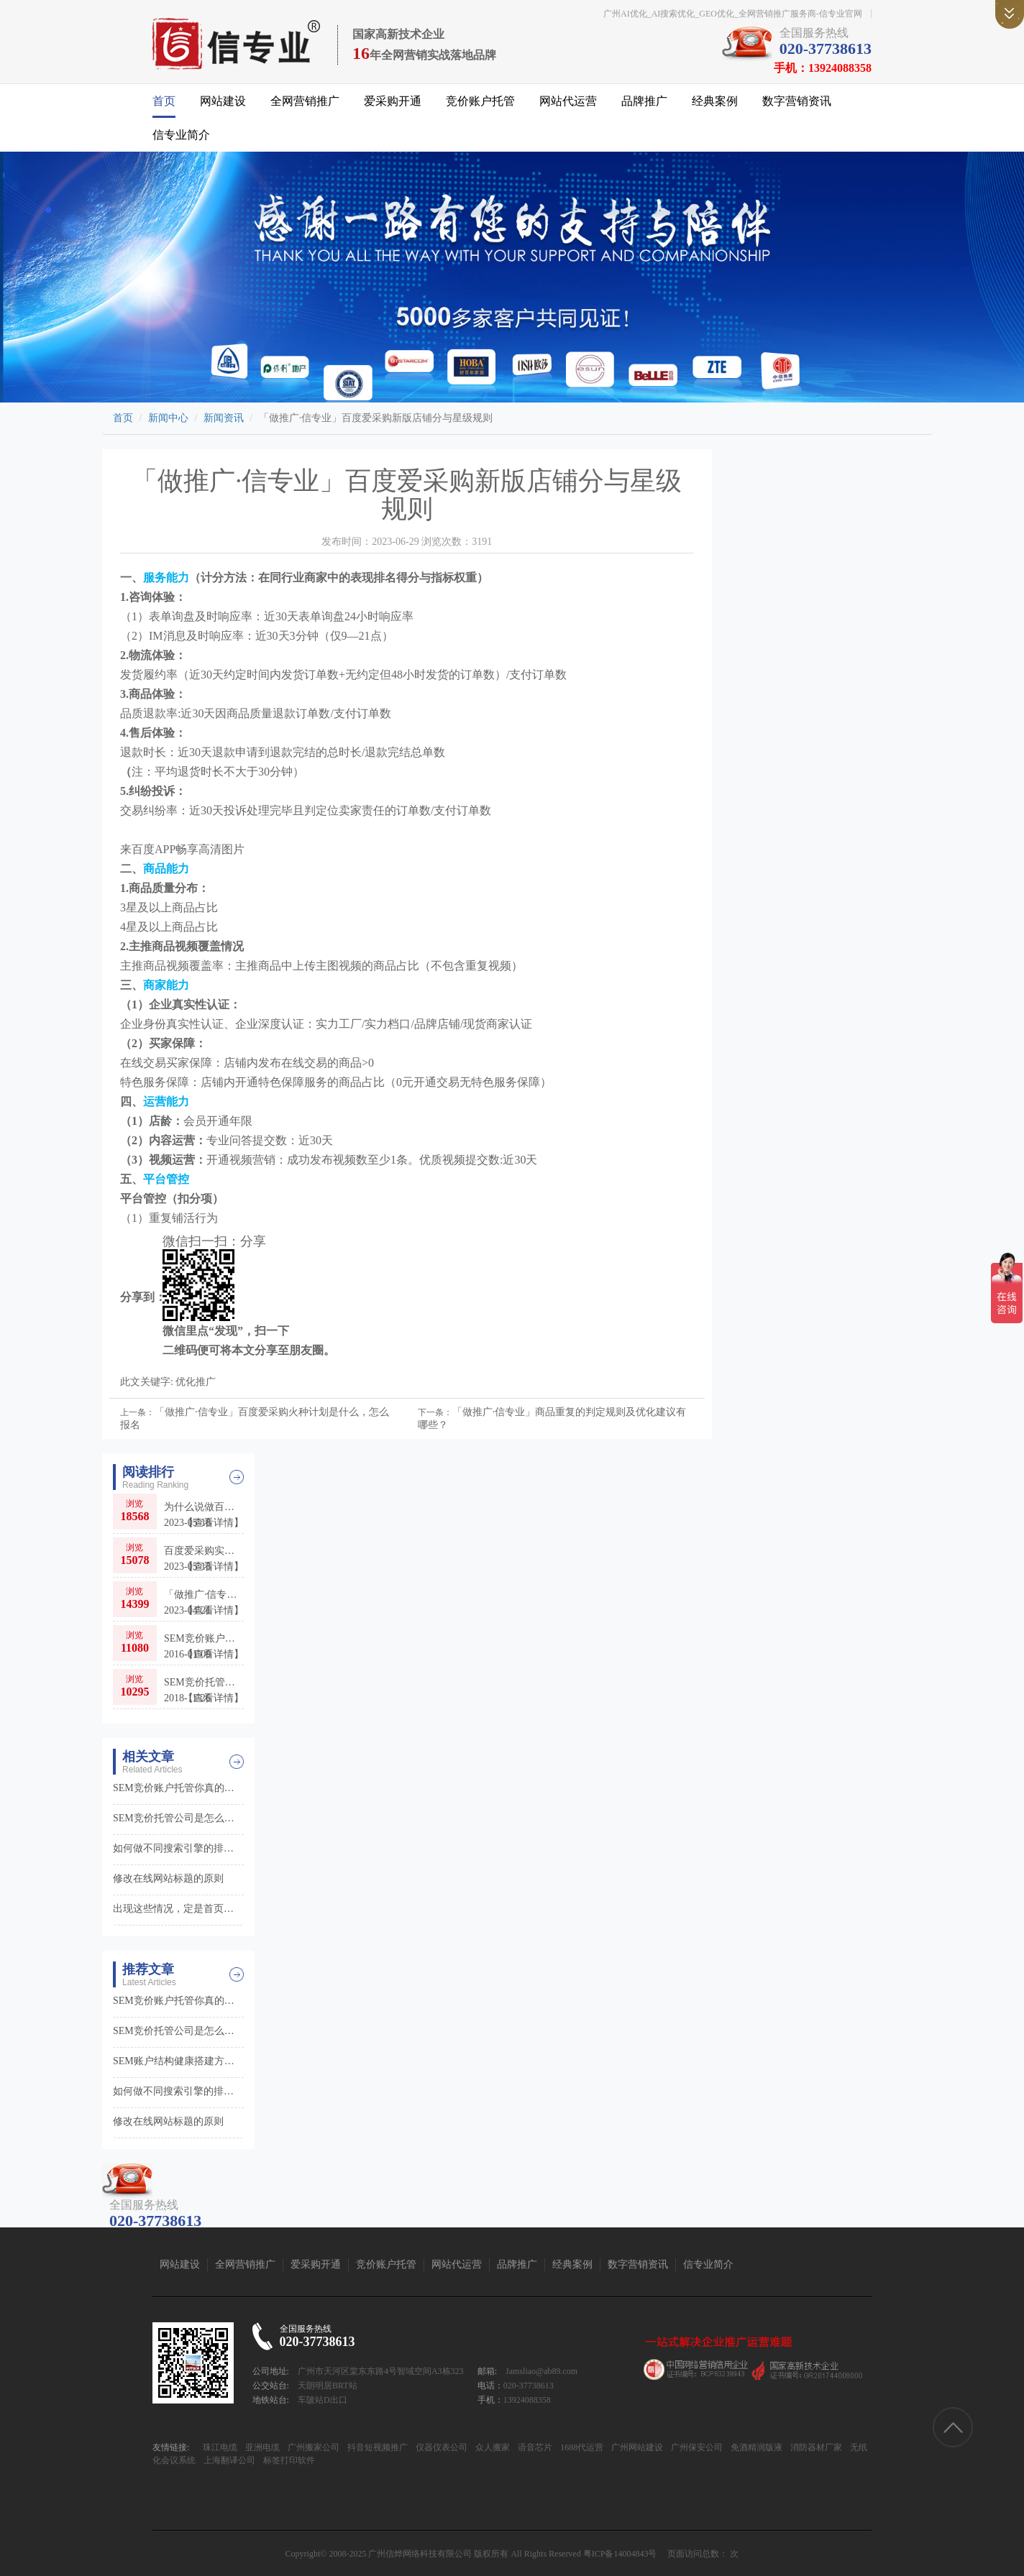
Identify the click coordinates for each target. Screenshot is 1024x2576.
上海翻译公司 (228, 2460)
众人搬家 (491, 2447)
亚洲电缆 (261, 2447)
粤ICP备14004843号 (620, 2554)
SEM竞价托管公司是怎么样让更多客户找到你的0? (204, 1691)
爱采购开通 (392, 101)
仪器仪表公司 (440, 2447)
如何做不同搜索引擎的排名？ (178, 1848)
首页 (163, 101)
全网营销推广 (304, 101)
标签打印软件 (288, 2460)
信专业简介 (181, 135)
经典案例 (715, 101)
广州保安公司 (696, 2447)
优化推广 (195, 1381)
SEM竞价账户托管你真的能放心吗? (204, 1647)
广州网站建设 (636, 2447)
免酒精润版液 (755, 2447)
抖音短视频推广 (376, 2447)
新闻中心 (168, 418)
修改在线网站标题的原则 (168, 1878)
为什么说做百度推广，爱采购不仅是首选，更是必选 (204, 1515)
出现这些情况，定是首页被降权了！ (178, 1908)
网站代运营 (568, 101)
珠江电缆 (220, 2447)
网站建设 (223, 101)
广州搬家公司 (312, 2447)
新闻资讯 (224, 418)
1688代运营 (580, 2447)
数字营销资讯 (796, 101)
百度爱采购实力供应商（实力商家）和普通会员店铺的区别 (204, 1559)
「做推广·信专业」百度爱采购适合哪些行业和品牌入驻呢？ (204, 1603)
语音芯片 (534, 2447)
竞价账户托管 (480, 101)
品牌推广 (644, 101)
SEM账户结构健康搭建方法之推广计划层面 (178, 2061)
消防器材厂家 (815, 2447)
